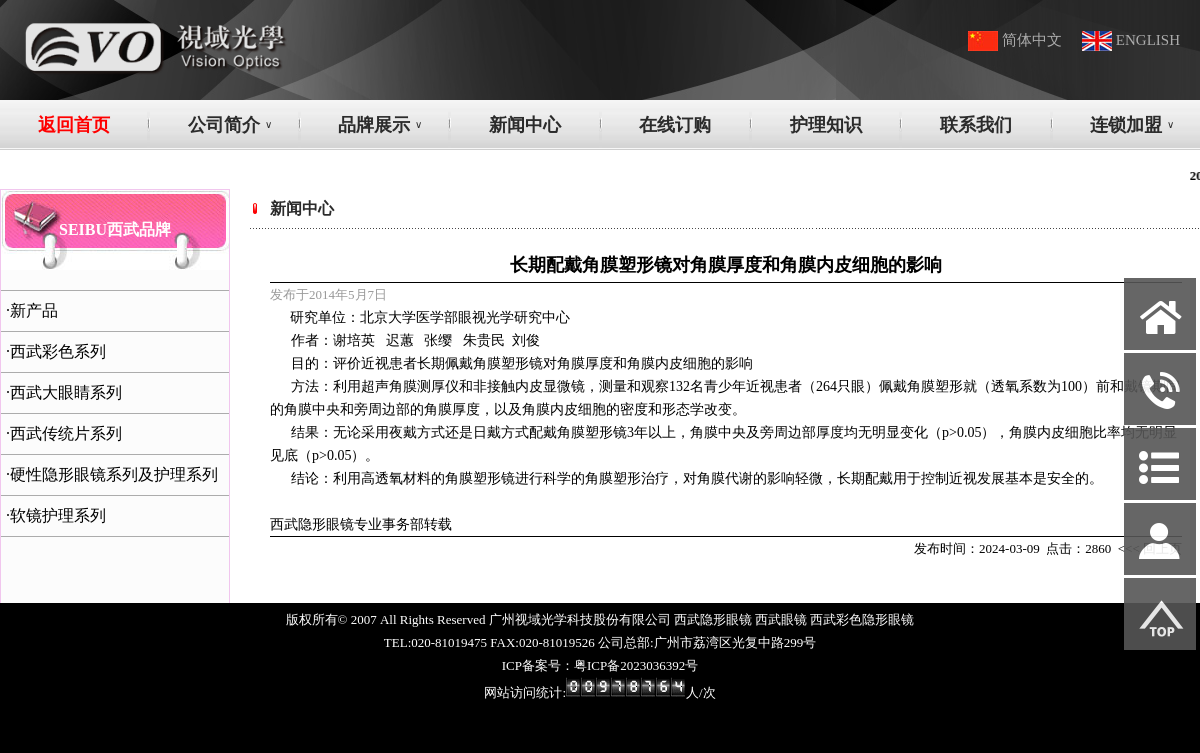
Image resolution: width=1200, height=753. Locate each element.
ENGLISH (1148, 40)
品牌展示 (380, 125)
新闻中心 (525, 125)
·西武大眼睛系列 (64, 392)
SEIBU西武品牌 (115, 229)
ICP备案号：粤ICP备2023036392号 (600, 665)
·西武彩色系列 (56, 351)
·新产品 (32, 310)
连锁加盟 (1132, 125)
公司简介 (230, 125)
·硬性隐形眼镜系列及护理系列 (112, 474)
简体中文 (1032, 40)
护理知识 (826, 125)
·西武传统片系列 (64, 433)
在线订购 (675, 125)
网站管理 (36, 734)
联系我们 (976, 125)
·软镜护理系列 (56, 515)
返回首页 (74, 125)
